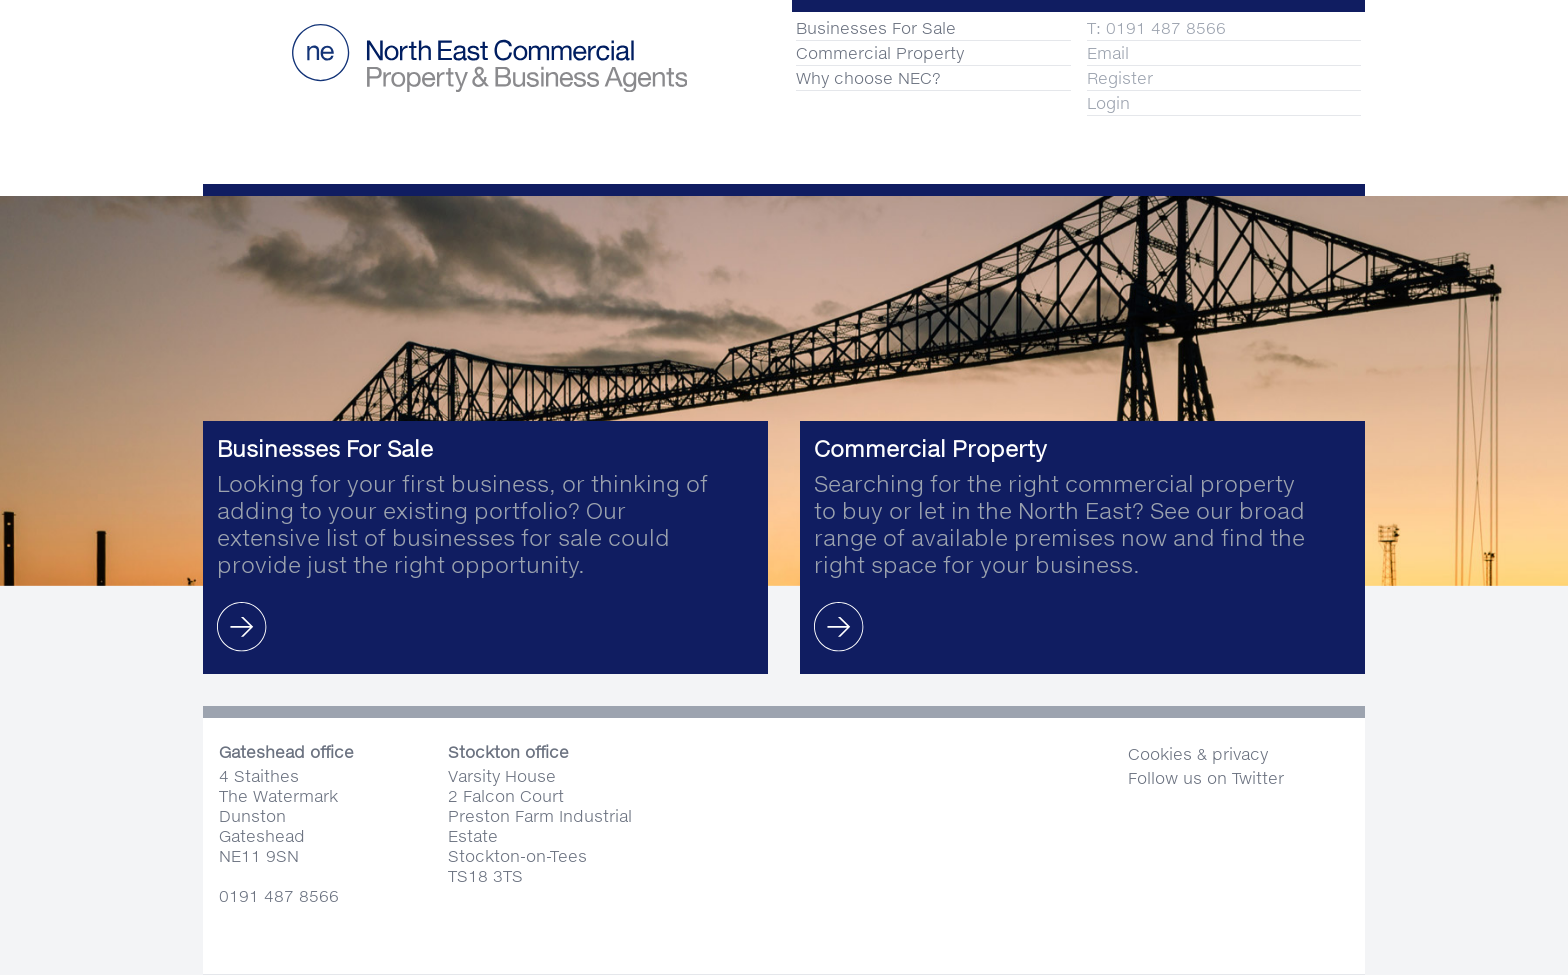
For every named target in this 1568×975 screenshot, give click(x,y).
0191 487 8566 (279, 895)
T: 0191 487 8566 (1156, 27)
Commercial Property (880, 52)
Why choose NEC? (868, 77)
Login (1108, 102)
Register (1120, 77)
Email (1108, 52)
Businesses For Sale (876, 27)
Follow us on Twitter (1206, 777)
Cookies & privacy (1198, 753)
